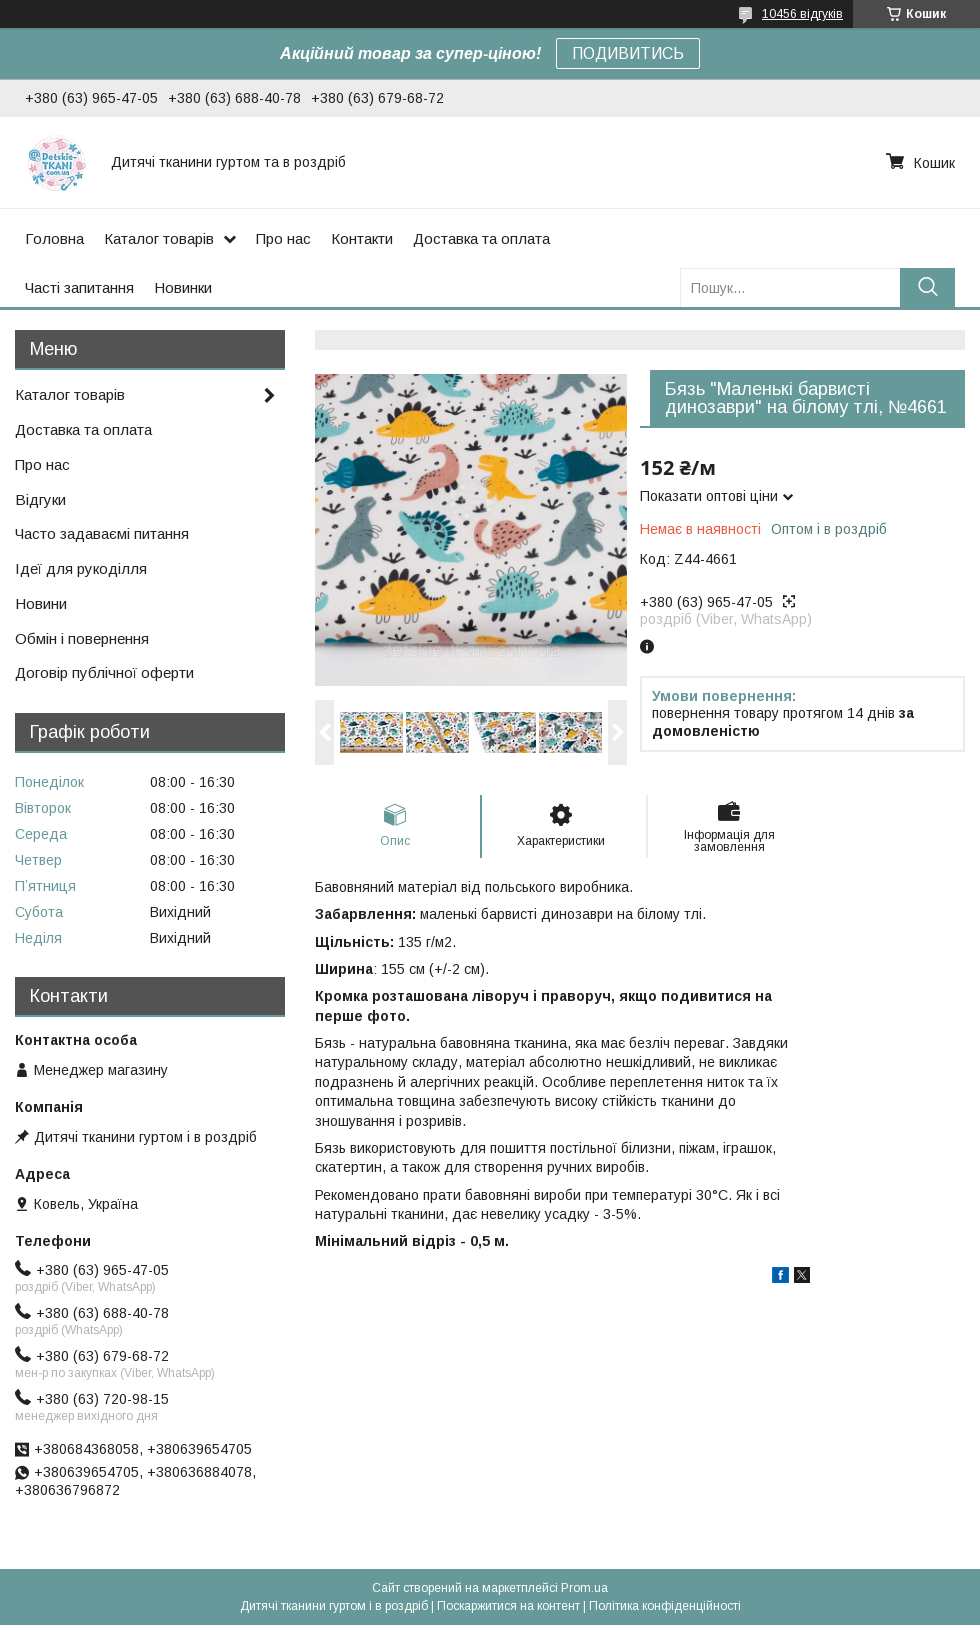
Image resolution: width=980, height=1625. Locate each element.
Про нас (283, 238)
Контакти (362, 238)
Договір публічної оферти (104, 672)
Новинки (183, 287)
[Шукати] (927, 287)
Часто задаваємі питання (102, 533)
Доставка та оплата (481, 238)
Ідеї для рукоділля (81, 568)
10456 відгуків (802, 14)
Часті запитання (79, 287)
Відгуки (40, 499)
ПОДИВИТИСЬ (628, 53)
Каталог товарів (159, 238)
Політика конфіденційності (665, 1606)
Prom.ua (584, 1588)
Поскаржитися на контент (508, 1606)
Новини (41, 603)
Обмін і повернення (82, 638)
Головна (54, 238)
